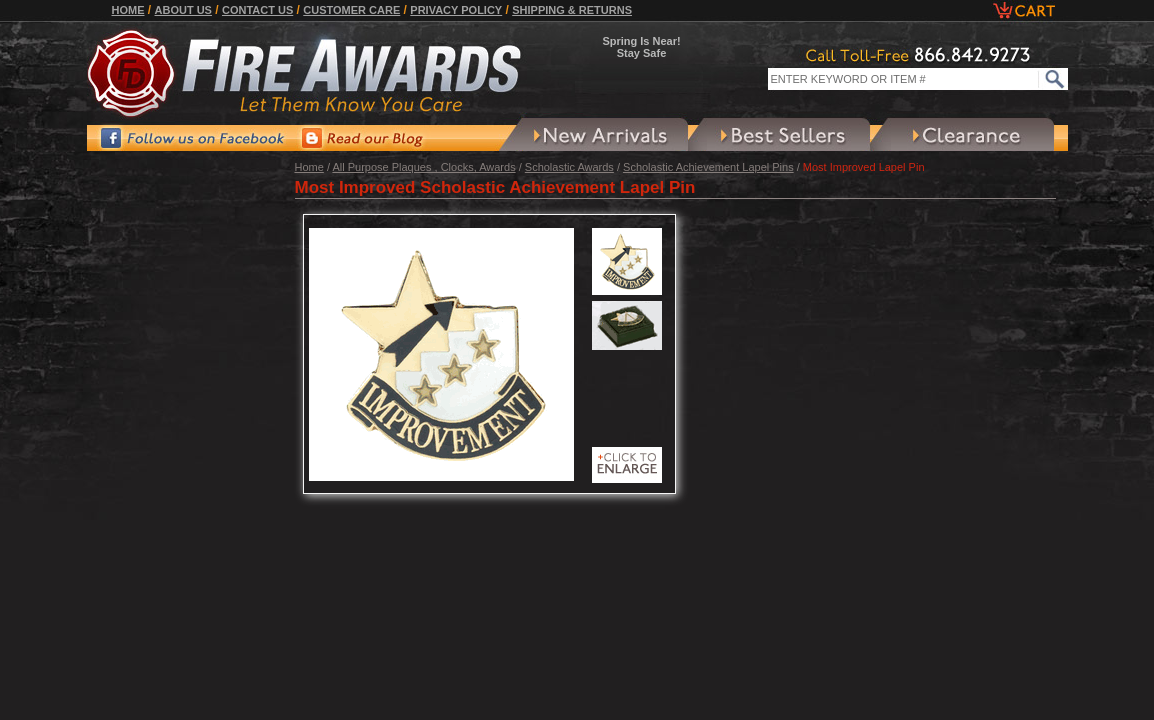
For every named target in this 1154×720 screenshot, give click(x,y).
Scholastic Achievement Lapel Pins (708, 167)
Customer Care (351, 10)
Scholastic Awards (569, 167)
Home (128, 10)
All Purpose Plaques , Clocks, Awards (423, 167)
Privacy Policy (456, 10)
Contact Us (257, 10)
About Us (183, 10)
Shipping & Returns (572, 10)
